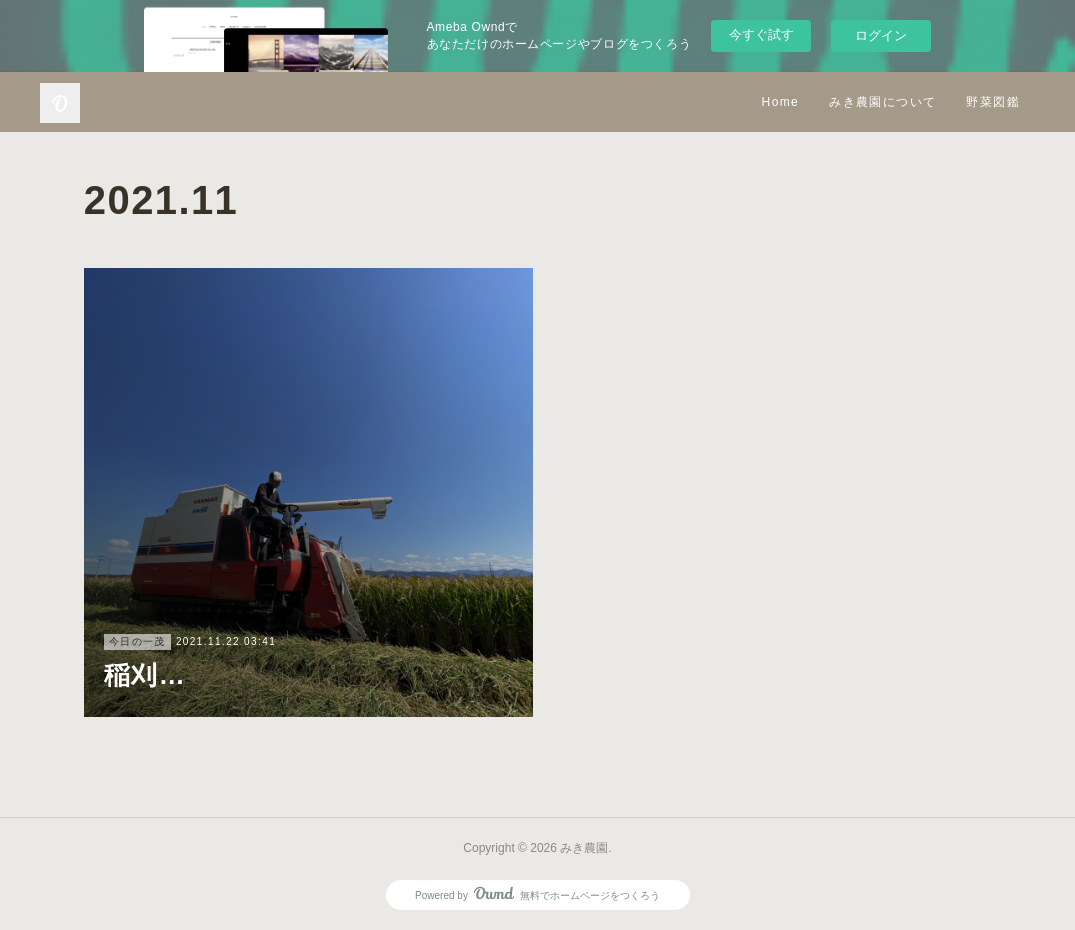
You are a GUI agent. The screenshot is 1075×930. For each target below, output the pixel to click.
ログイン (881, 35)
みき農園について (882, 102)
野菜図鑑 (993, 102)
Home (781, 102)
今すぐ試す (761, 34)
